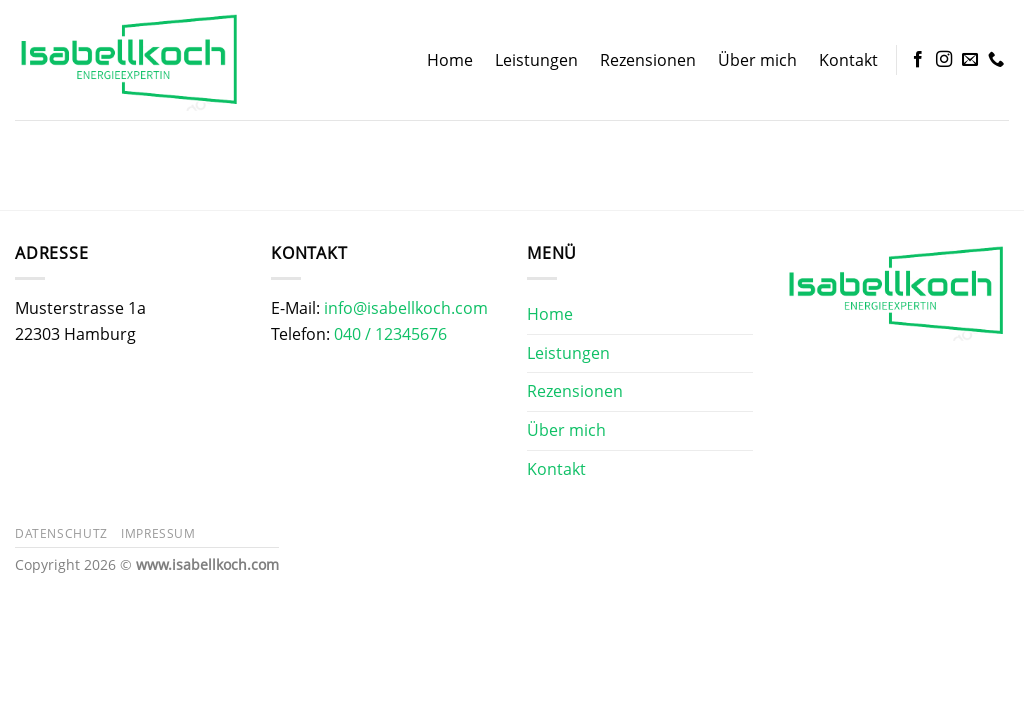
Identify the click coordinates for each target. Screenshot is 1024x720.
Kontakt (848, 60)
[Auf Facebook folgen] (918, 60)
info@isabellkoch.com (406, 308)
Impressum (158, 533)
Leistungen (536, 60)
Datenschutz (61, 533)
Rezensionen (648, 60)
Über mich (757, 60)
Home (450, 60)
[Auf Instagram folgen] (944, 60)
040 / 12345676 (390, 334)
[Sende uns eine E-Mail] (970, 60)
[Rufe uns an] (996, 60)
